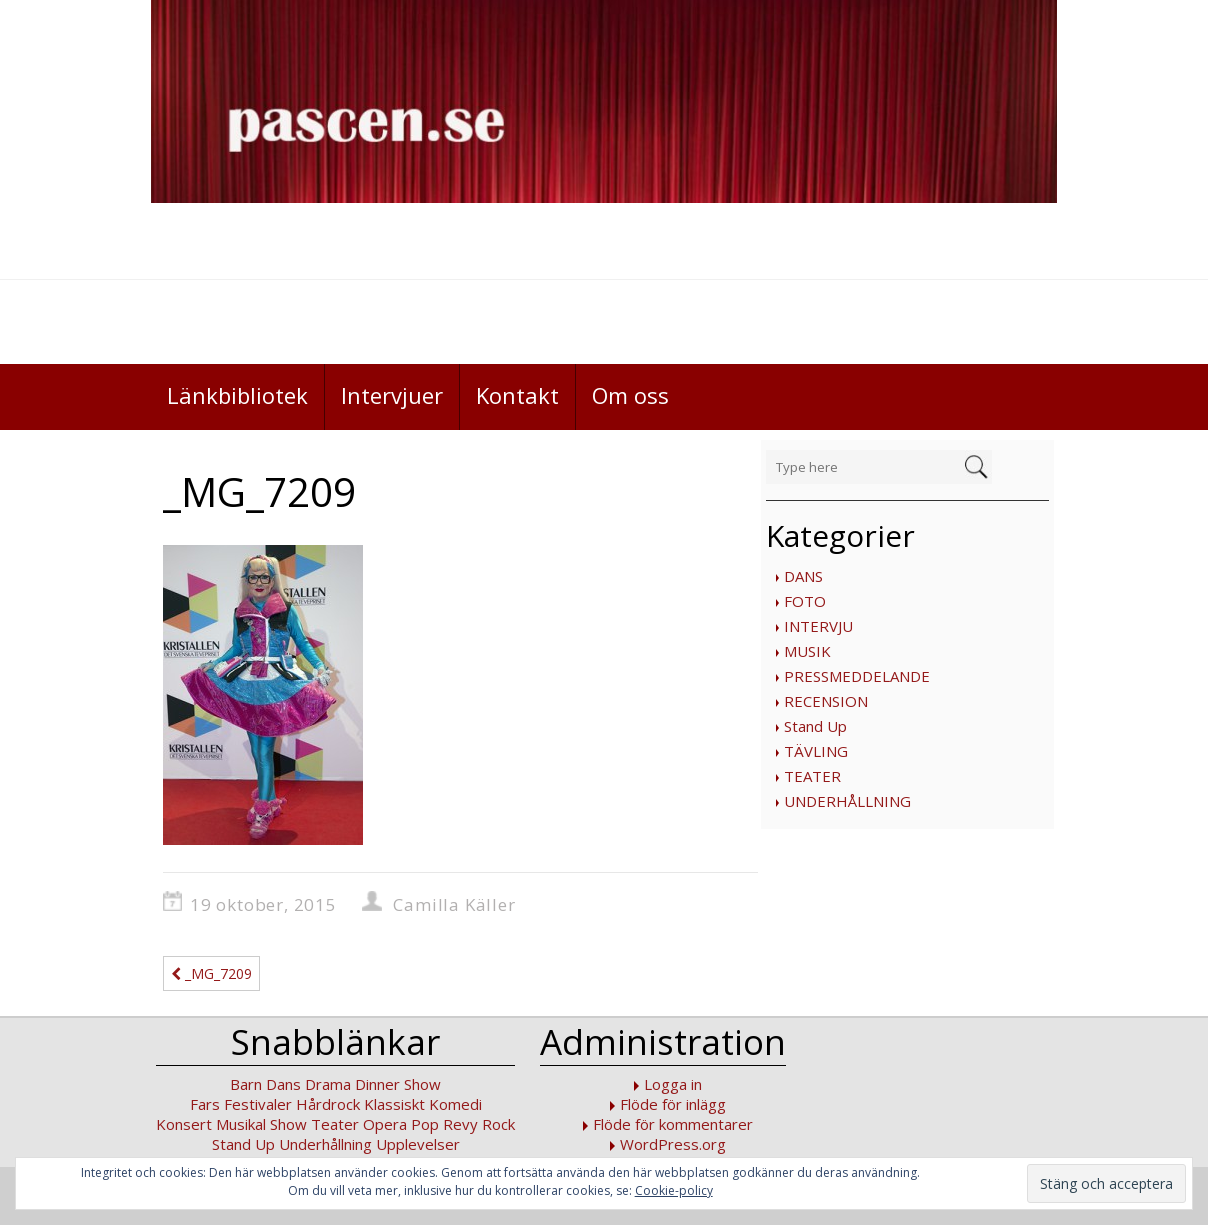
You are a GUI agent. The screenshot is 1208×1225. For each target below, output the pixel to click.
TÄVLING (816, 751)
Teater (335, 1124)
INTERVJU (818, 626)
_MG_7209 (211, 973)
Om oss (630, 395)
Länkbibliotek (237, 395)
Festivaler (258, 1104)
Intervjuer (392, 395)
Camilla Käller (454, 904)
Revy (460, 1124)
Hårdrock (328, 1104)
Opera (385, 1124)
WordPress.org (673, 1144)
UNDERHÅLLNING (847, 801)
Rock (498, 1124)
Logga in (673, 1084)
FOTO (805, 601)
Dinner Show (398, 1084)
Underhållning (325, 1144)
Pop (425, 1124)
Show (288, 1124)
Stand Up (815, 726)
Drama (328, 1084)
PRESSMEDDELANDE (857, 676)
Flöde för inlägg (673, 1104)
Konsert (184, 1124)
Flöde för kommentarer (673, 1124)
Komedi (455, 1104)
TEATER (812, 776)
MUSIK (807, 651)
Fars (205, 1104)
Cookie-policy (674, 1190)
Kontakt (517, 395)
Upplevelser (418, 1144)
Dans (283, 1084)
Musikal (241, 1124)
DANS (803, 576)
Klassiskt (394, 1104)
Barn (246, 1084)
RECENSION (826, 701)
